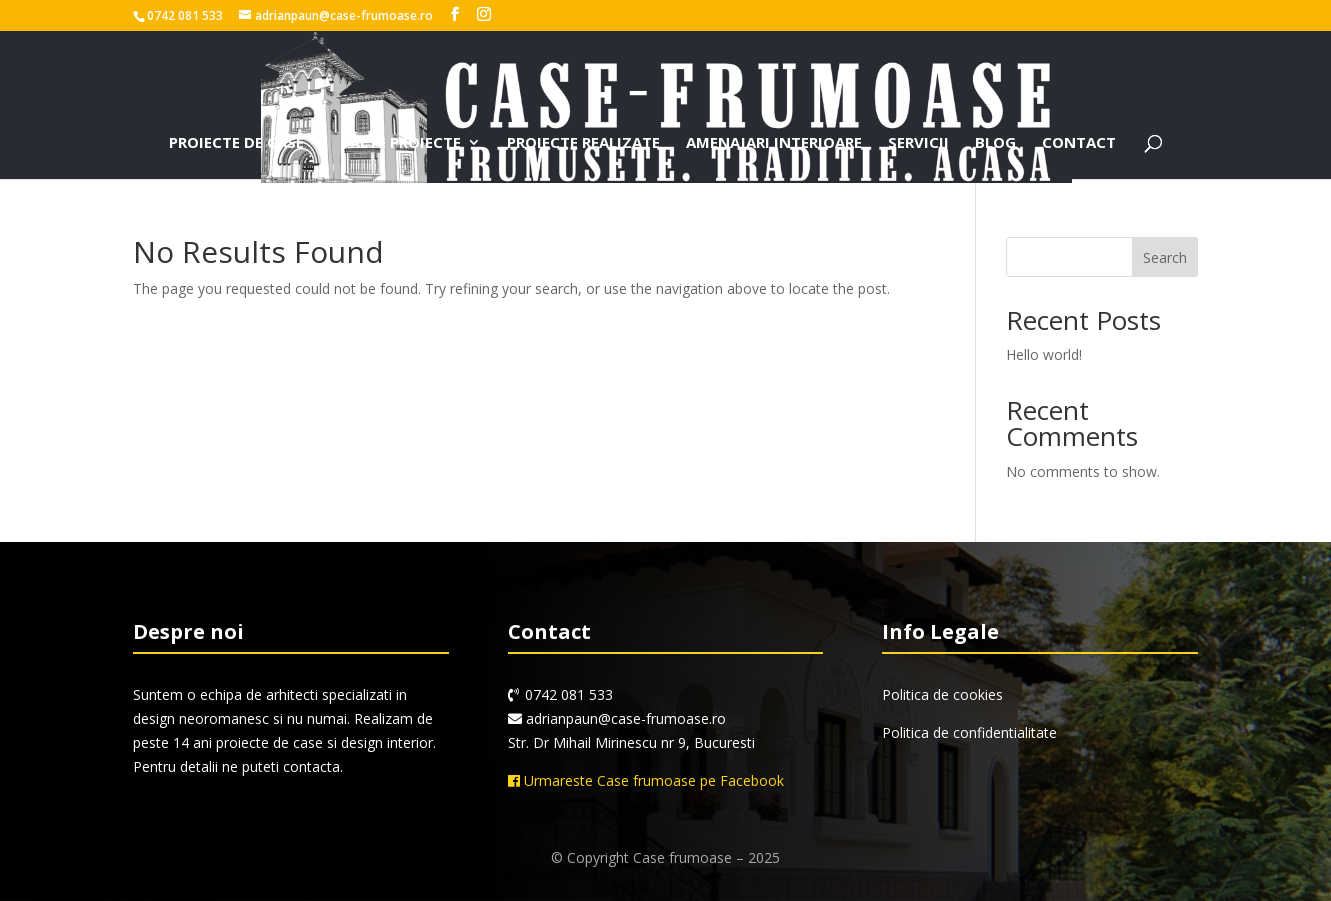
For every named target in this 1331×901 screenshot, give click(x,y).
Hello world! (1044, 354)
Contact (1079, 143)
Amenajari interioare (774, 143)
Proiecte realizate (583, 143)
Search (1165, 257)
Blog (995, 143)
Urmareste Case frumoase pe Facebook (646, 780)
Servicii (918, 143)
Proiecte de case (236, 143)
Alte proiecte (405, 143)
